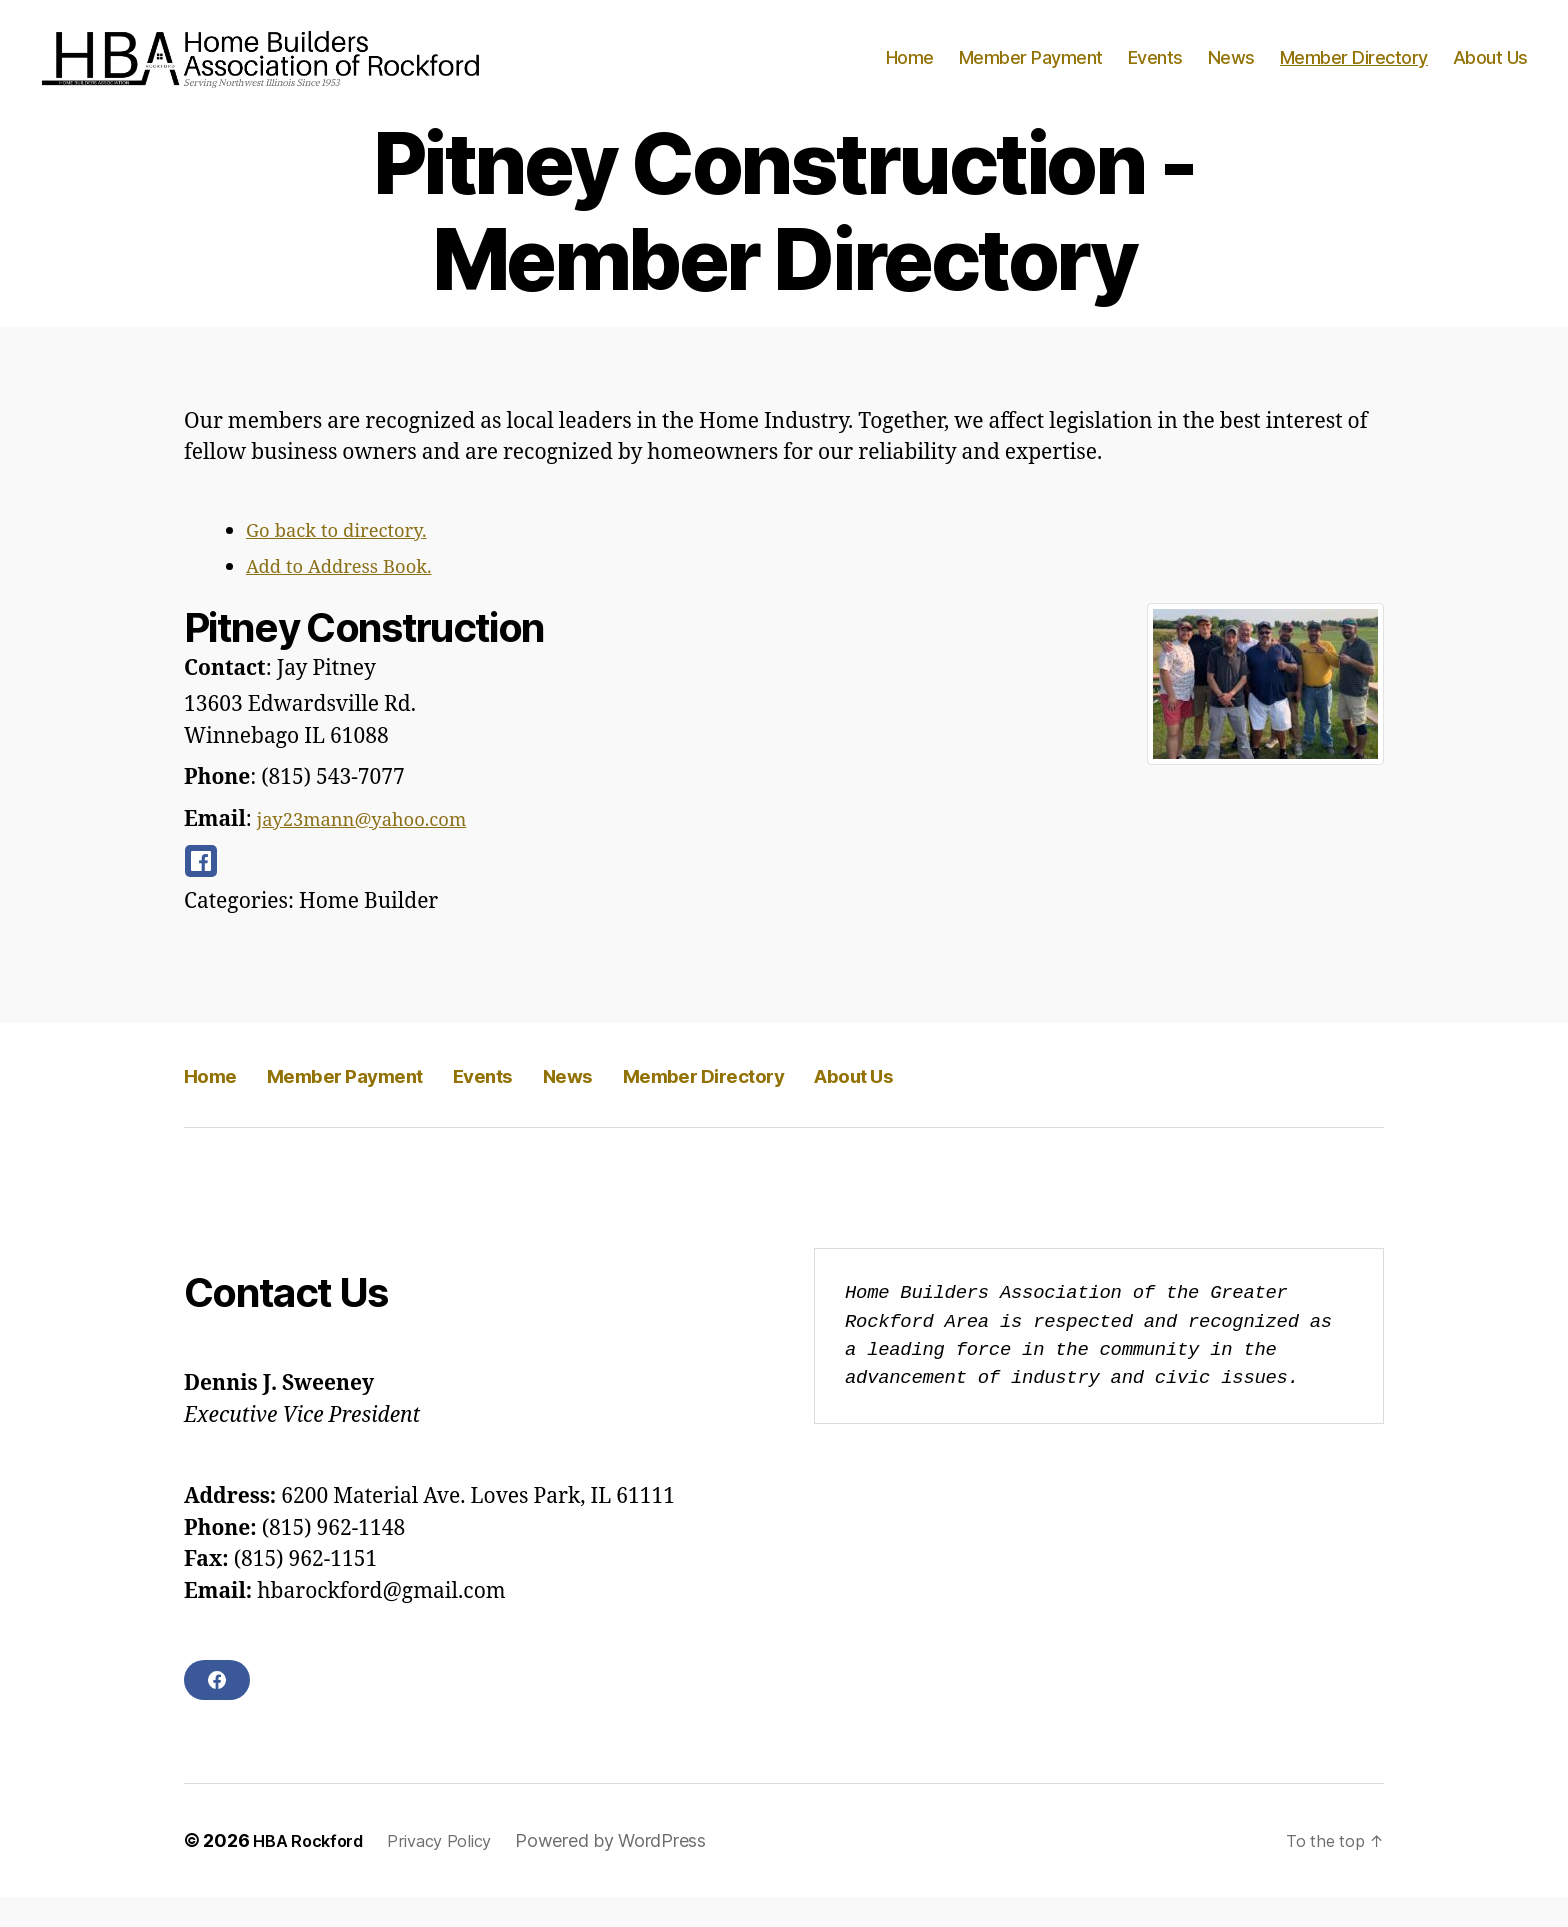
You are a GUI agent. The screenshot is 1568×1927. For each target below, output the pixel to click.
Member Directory (1354, 72)
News (1231, 72)
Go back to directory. (348, 560)
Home (910, 72)
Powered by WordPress (631, 1870)
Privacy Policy (455, 1870)
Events (1155, 72)
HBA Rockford (313, 1870)
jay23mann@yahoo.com (377, 849)
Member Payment (1031, 72)
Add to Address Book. (351, 596)
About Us (1490, 72)
